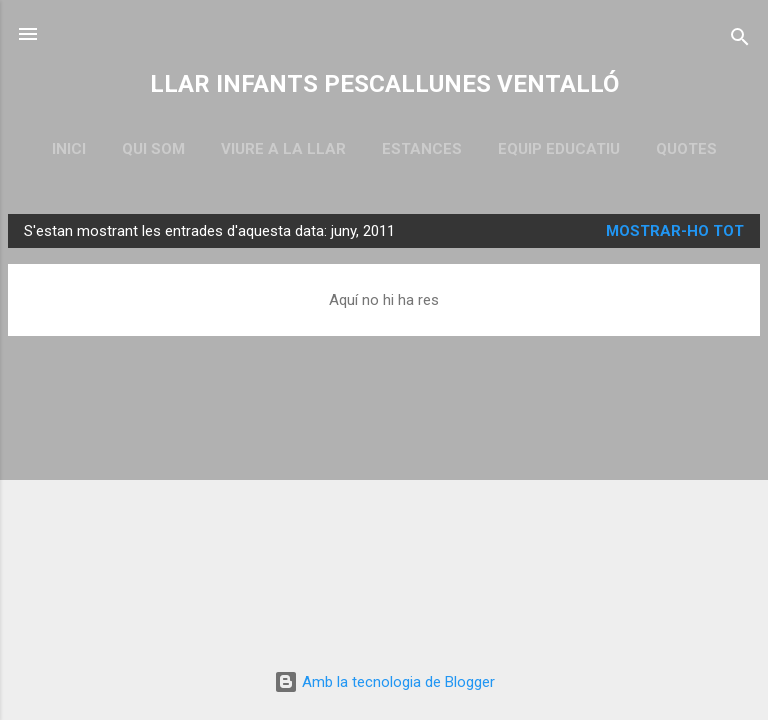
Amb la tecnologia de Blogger (384, 682)
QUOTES (686, 149)
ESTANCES (422, 149)
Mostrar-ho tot (675, 231)
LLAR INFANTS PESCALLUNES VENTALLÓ (384, 84)
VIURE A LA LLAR (283, 149)
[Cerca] (740, 40)
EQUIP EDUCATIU (559, 149)
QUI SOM (153, 149)
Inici (69, 149)
